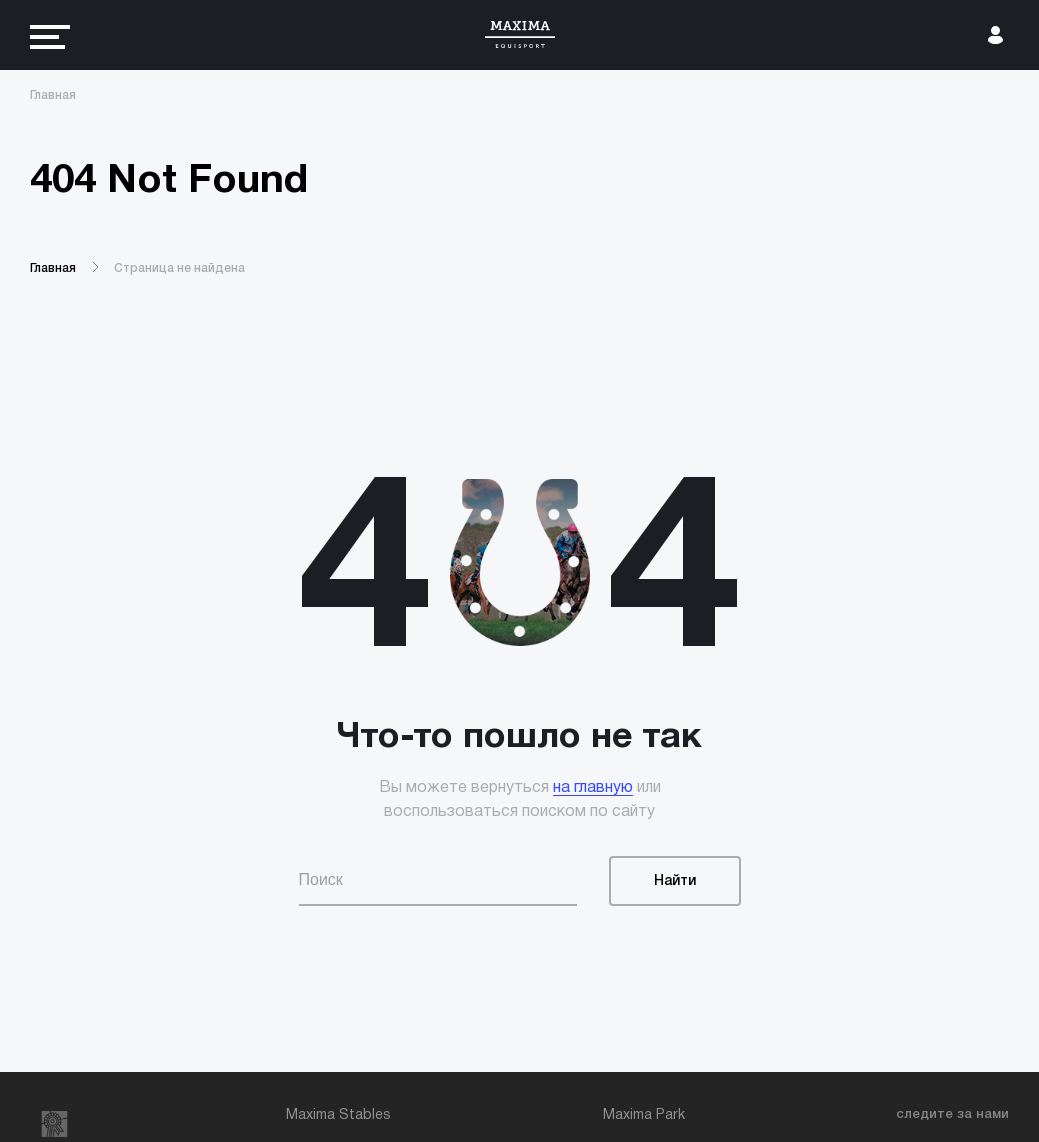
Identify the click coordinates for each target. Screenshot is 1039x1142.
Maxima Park (644, 1115)
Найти (675, 881)
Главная (53, 95)
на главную (593, 788)
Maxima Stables (338, 1115)
